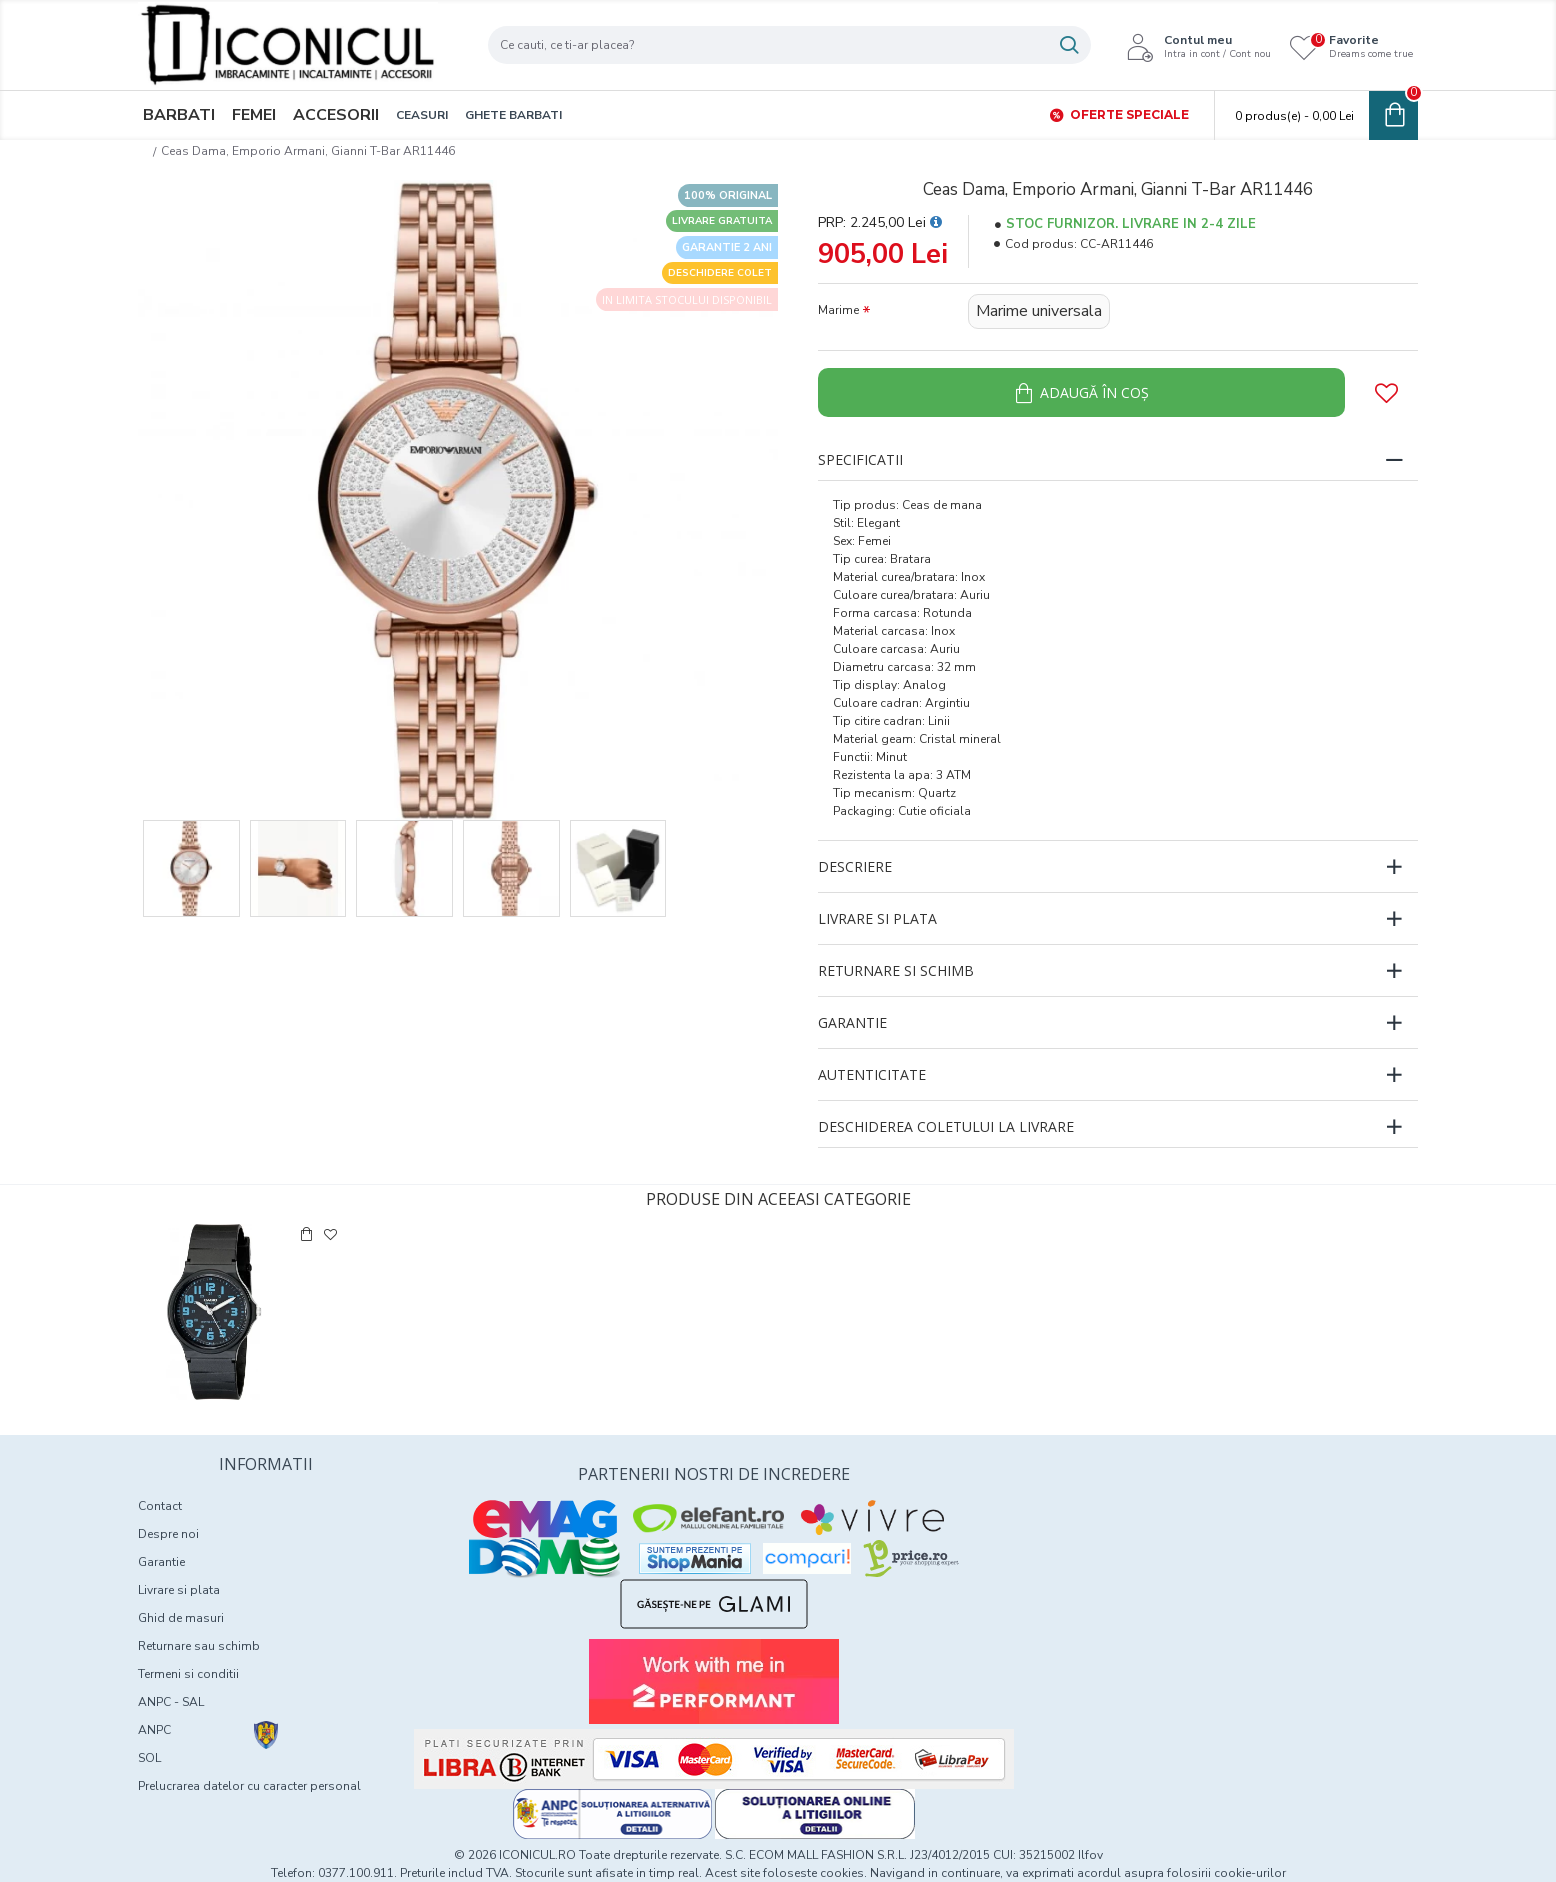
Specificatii (860, 459)
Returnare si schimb (896, 970)
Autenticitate (872, 1074)
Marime (838, 310)
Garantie (852, 1022)
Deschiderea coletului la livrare (946, 1126)
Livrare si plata (877, 918)
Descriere (855, 866)
